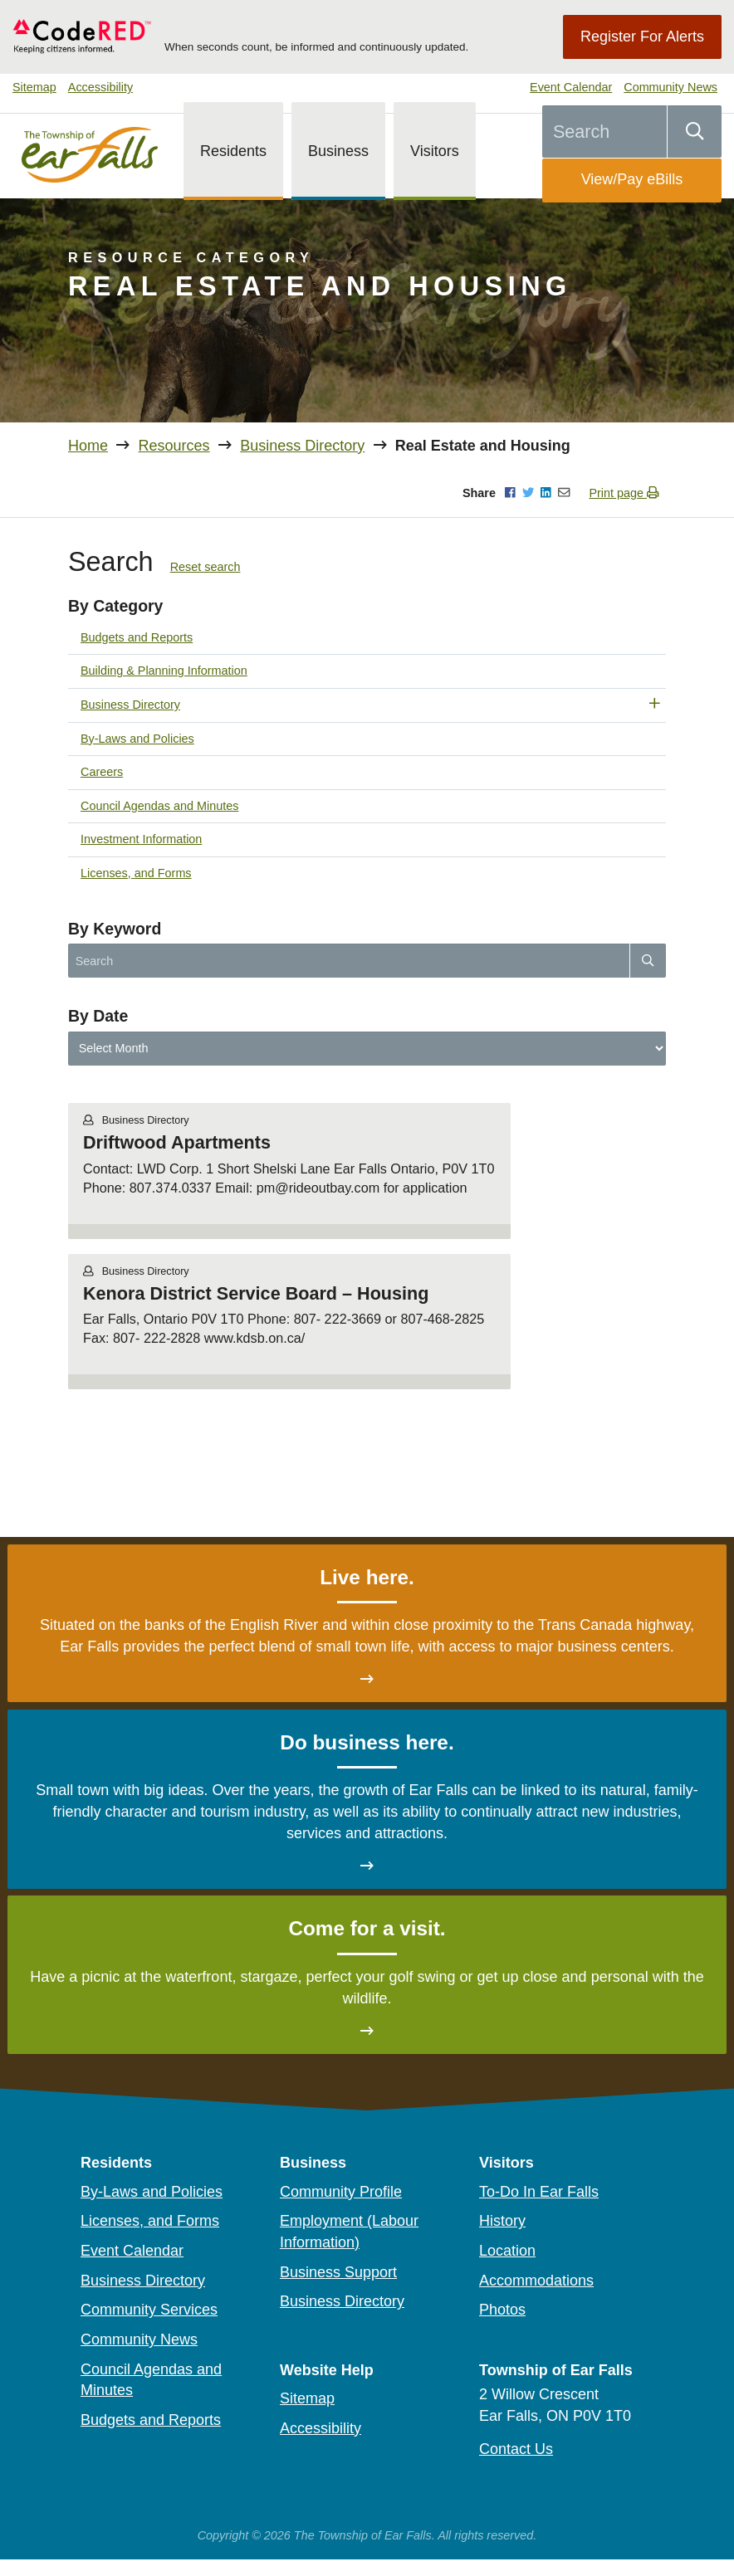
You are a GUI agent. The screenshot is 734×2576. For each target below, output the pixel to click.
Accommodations (536, 2280)
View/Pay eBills (632, 179)
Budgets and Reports (137, 637)
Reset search (205, 566)
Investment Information (141, 839)
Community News (670, 87)
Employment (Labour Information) (349, 2232)
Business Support (338, 2272)
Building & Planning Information (164, 670)
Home (88, 445)
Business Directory (302, 445)
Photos (502, 2309)
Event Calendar (571, 87)
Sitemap (34, 87)
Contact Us (516, 2449)
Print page (623, 493)
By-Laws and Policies (137, 738)
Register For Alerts (642, 36)
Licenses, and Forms (136, 873)
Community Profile (341, 2191)
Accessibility (100, 87)
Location (507, 2250)
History (502, 2221)
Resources (174, 445)
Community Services (149, 2309)
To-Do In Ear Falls (539, 2191)
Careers (102, 771)
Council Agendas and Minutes (159, 805)
